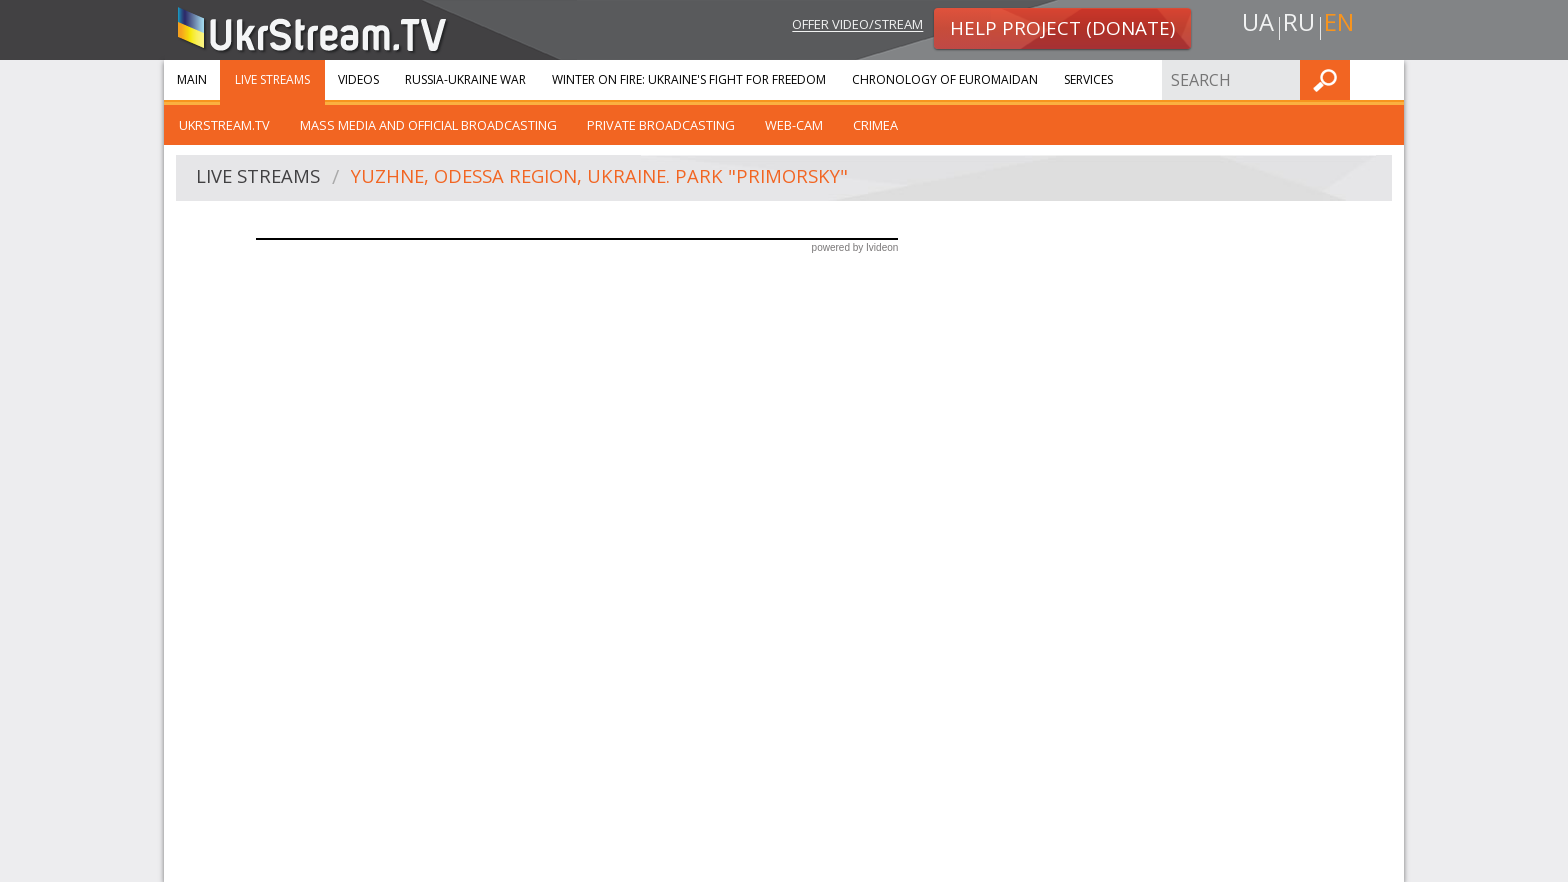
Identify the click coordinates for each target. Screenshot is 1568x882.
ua (1253, 26)
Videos (358, 79)
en (1343, 26)
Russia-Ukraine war (465, 79)
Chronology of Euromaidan (945, 79)
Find (1383, 79)
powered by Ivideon (855, 247)
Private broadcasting (661, 125)
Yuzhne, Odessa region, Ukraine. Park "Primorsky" (623, 178)
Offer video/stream (842, 26)
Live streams (272, 79)
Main (192, 79)
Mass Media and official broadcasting (428, 125)
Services (1088, 79)
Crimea (875, 125)
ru (1298, 26)
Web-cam (794, 125)
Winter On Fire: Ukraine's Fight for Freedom (689, 79)
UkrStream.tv (224, 125)
